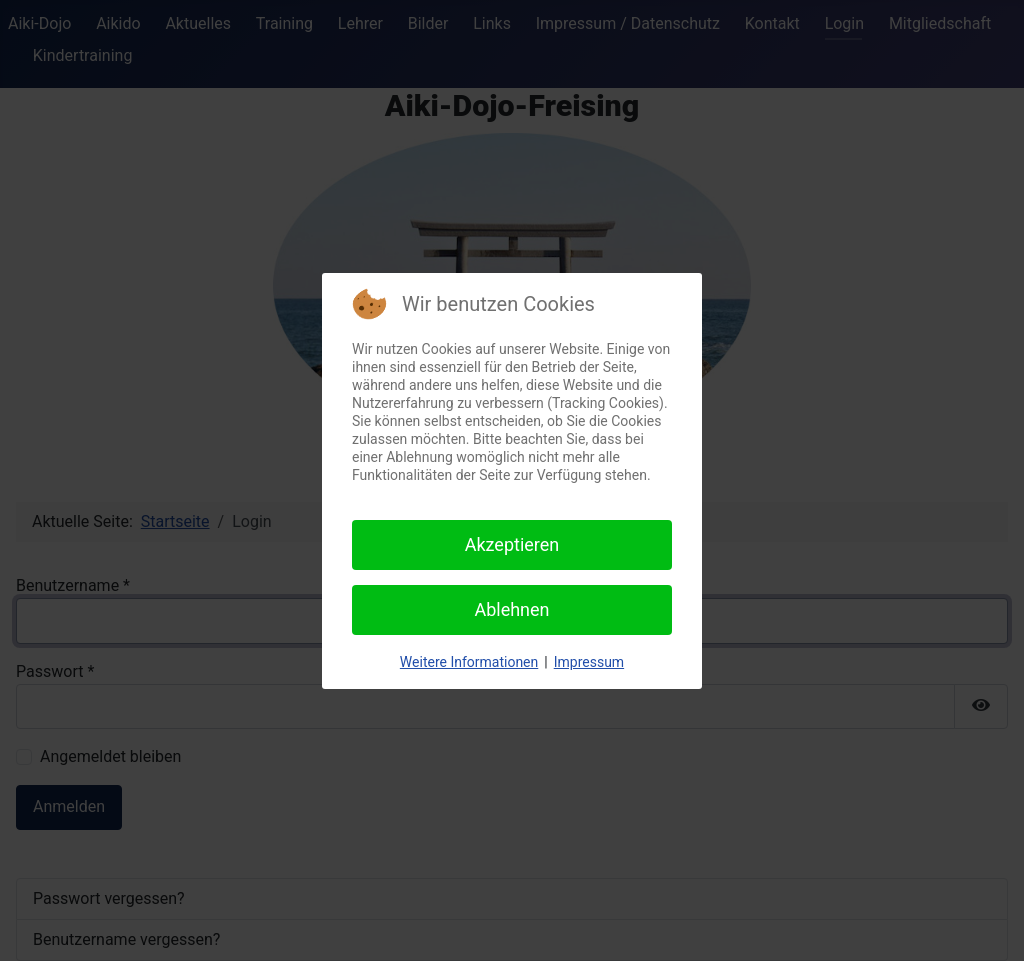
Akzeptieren (512, 544)
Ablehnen (511, 609)
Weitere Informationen (469, 662)
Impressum (589, 662)
